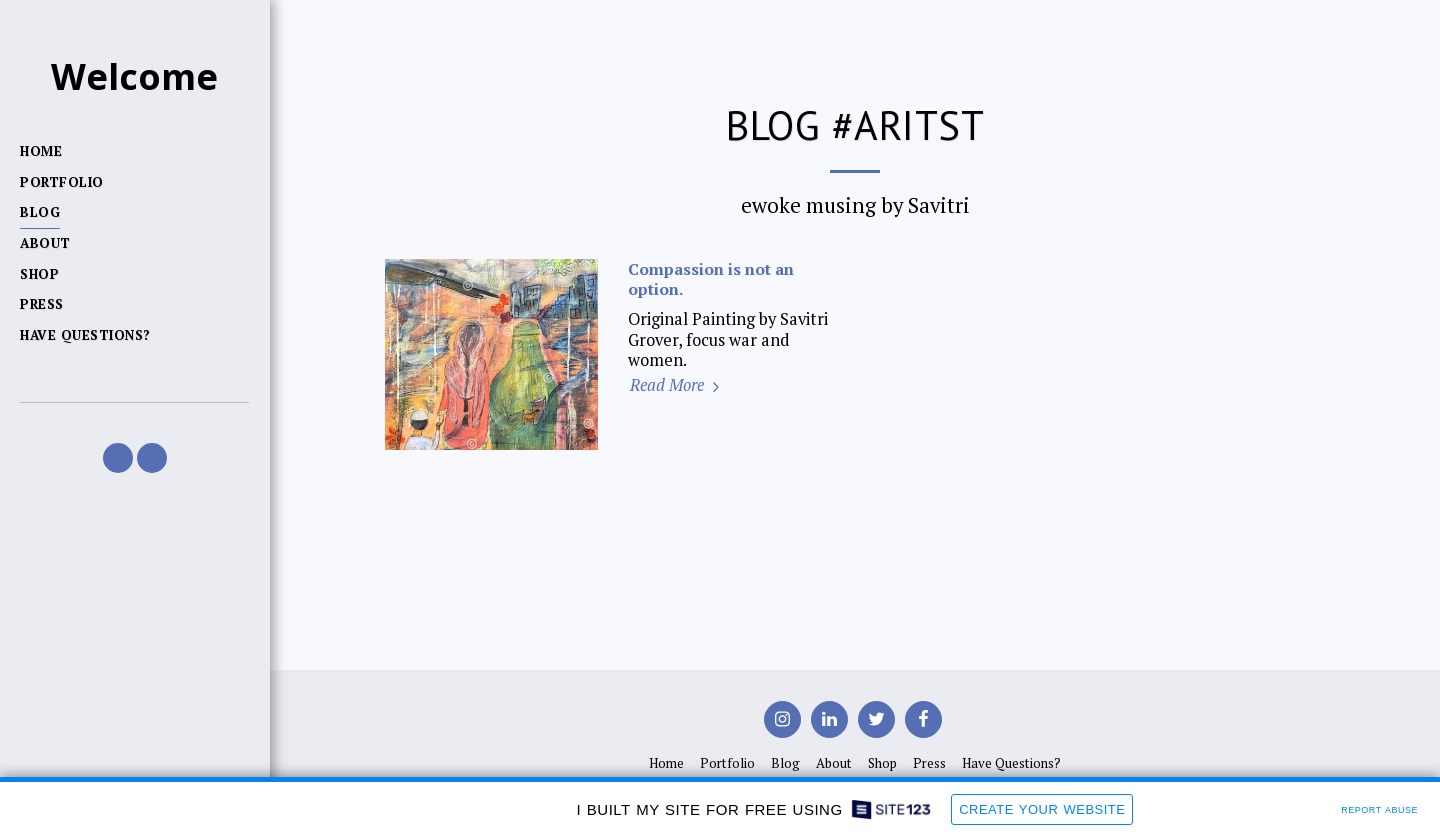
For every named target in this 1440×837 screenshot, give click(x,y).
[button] (118, 458)
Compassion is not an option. (711, 279)
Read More (677, 385)
